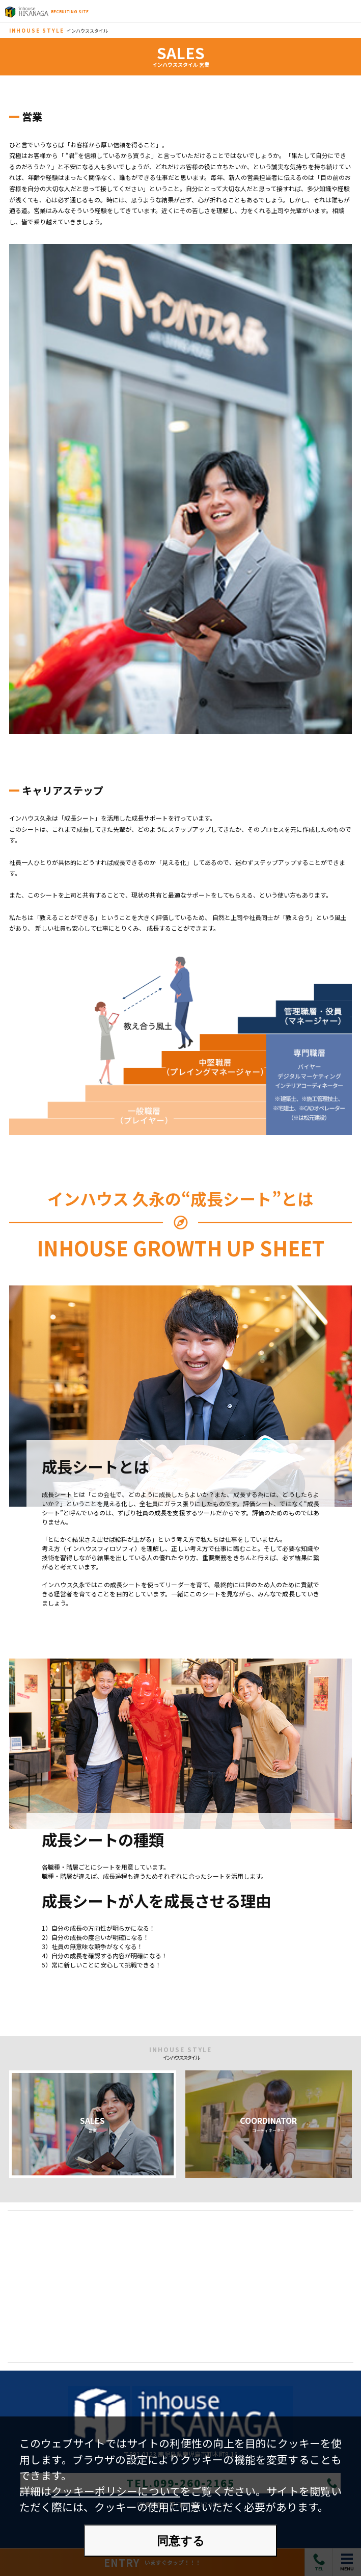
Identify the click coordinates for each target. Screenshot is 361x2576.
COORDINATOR (268, 2124)
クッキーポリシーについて (115, 2491)
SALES (92, 2124)
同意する (181, 2540)
